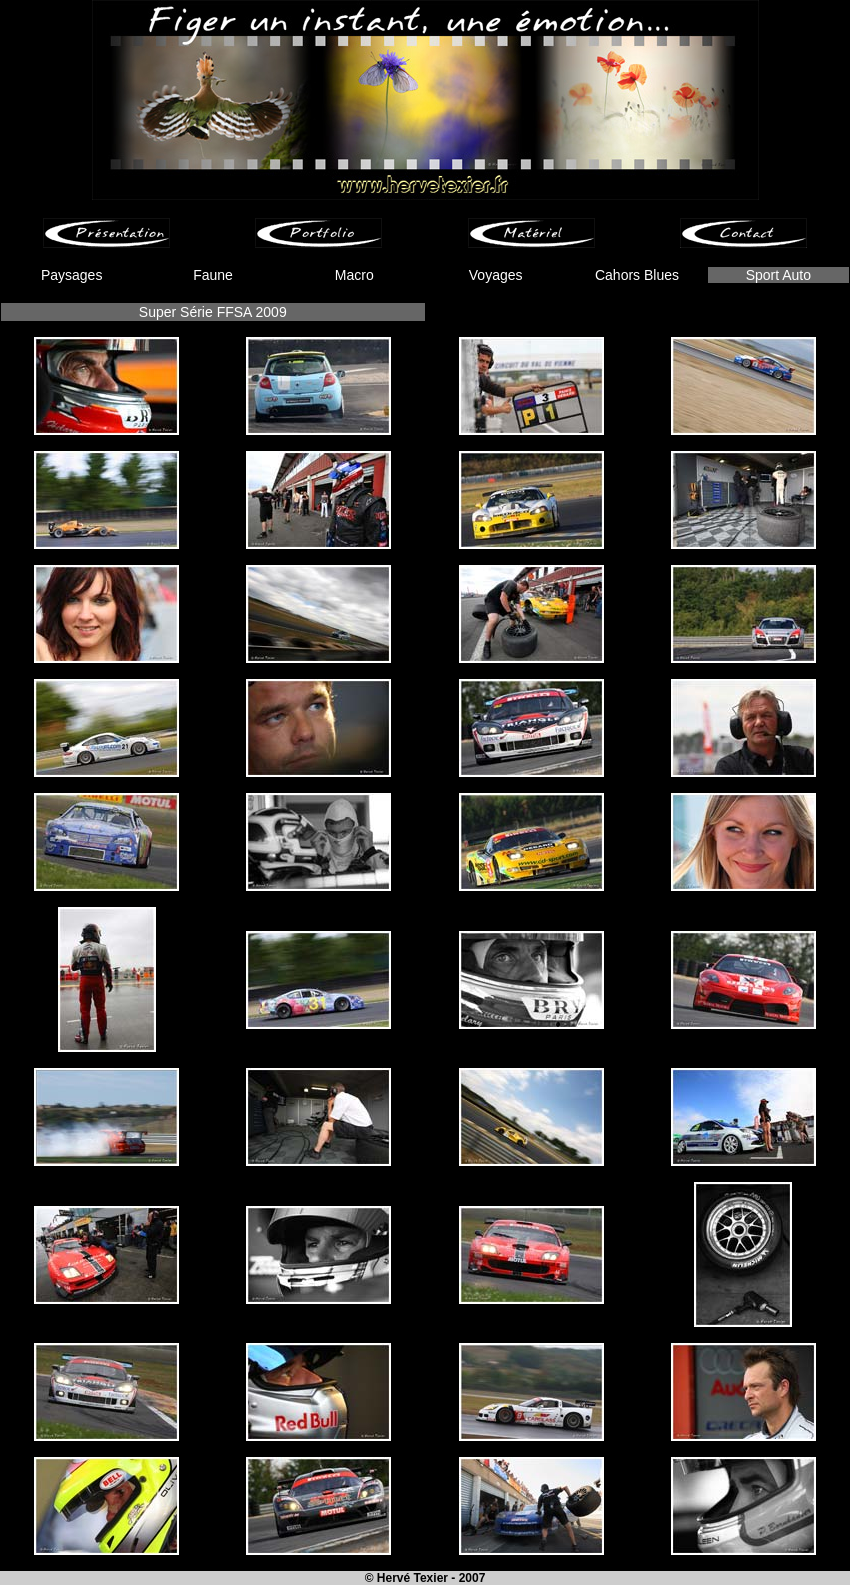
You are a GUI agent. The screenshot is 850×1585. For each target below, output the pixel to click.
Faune (213, 275)
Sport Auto (778, 275)
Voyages (496, 275)
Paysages (71, 275)
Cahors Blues (637, 275)
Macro (354, 275)
